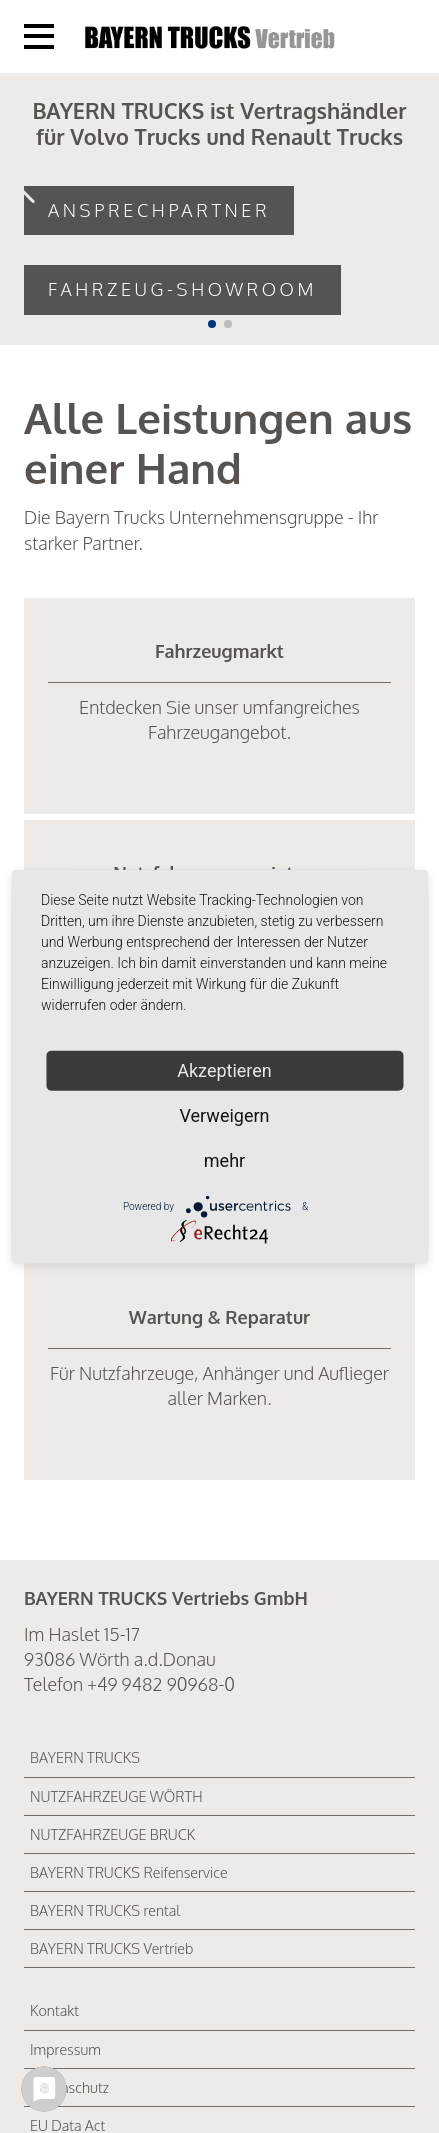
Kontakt (54, 2010)
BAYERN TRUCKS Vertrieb (111, 1948)
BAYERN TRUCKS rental (105, 1910)
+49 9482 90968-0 (161, 1684)
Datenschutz (69, 2087)
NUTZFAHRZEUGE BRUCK (112, 1834)
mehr (224, 1159)
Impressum (65, 2049)
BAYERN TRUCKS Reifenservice (129, 1872)
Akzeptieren (224, 1069)
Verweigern (224, 1114)
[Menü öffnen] (39, 36)
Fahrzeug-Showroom (182, 289)
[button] (212, 324)
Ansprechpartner (159, 210)
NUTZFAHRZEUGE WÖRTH (116, 1796)
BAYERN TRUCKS (85, 1757)
